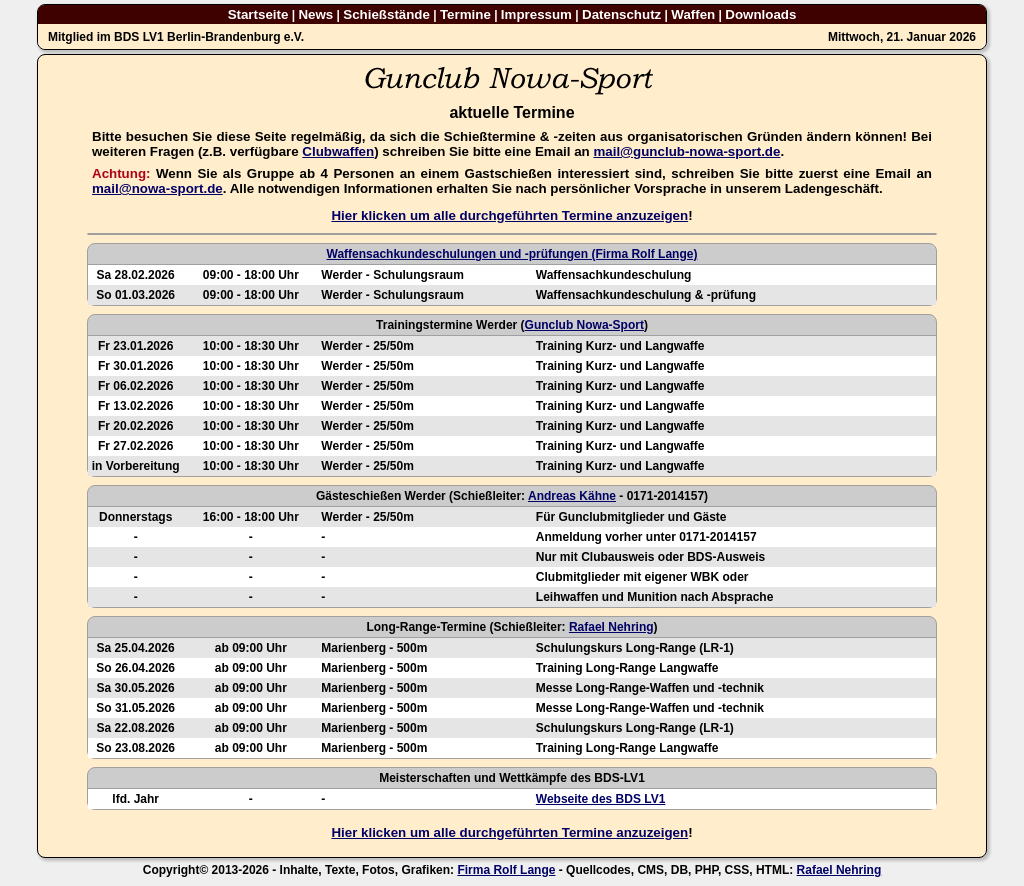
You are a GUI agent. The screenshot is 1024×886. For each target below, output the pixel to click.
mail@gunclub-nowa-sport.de (686, 151)
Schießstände (386, 14)
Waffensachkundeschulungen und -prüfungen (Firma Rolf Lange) (512, 254)
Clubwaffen (338, 151)
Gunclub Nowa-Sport (584, 325)
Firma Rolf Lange (506, 870)
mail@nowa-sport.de (157, 188)
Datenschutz (621, 14)
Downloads (760, 14)
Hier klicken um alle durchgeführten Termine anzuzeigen (509, 215)
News (315, 14)
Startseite (258, 14)
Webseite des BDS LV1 (601, 799)
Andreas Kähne (572, 496)
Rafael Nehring (611, 627)
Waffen (693, 14)
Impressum (536, 14)
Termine (465, 14)
